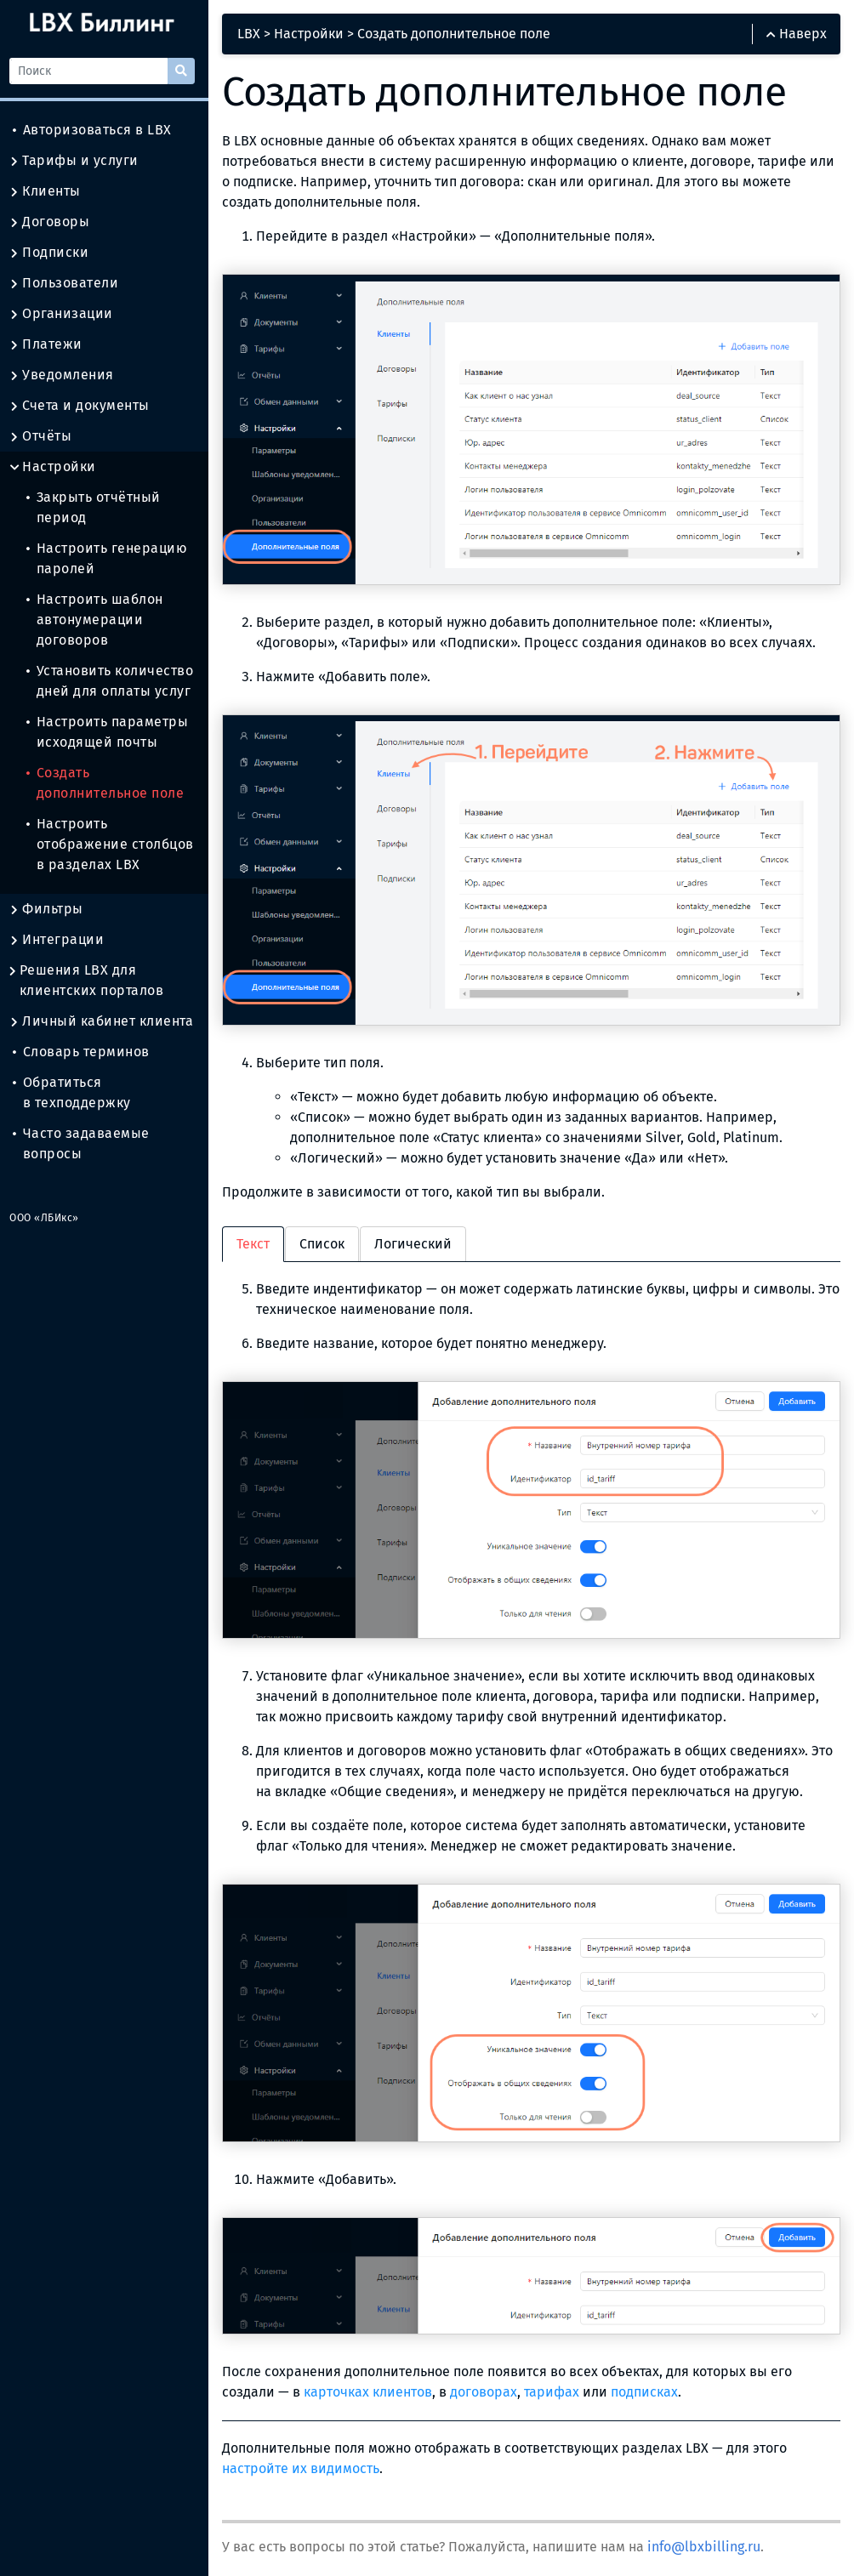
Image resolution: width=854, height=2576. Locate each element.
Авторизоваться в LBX (96, 130)
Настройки (57, 467)
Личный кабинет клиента (105, 1021)
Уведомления (66, 375)
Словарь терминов (85, 1051)
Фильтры (51, 909)
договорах (487, 2383)
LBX (253, 34)
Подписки (53, 252)
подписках (648, 2383)
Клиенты (49, 191)
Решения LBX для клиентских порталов (91, 980)
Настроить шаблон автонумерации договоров (99, 619)
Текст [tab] (257, 1239)
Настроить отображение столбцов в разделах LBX (114, 844)
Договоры (54, 222)
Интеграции (61, 940)
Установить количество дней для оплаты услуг (114, 680)
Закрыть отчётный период (98, 507)
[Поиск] (93, 71)
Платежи (50, 344)
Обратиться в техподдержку (76, 1092)
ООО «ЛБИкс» (48, 1218)
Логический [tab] (417, 1239)
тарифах (556, 2383)
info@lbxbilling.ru (708, 2538)
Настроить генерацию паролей (111, 558)
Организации (65, 314)
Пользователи (68, 283)
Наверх (796, 34)
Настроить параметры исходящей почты (111, 732)
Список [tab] (326, 1239)
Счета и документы (84, 405)
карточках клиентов (372, 2383)
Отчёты (45, 436)
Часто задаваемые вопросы (85, 1143)
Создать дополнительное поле (109, 783)
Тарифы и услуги (78, 161)
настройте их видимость (305, 2460)
